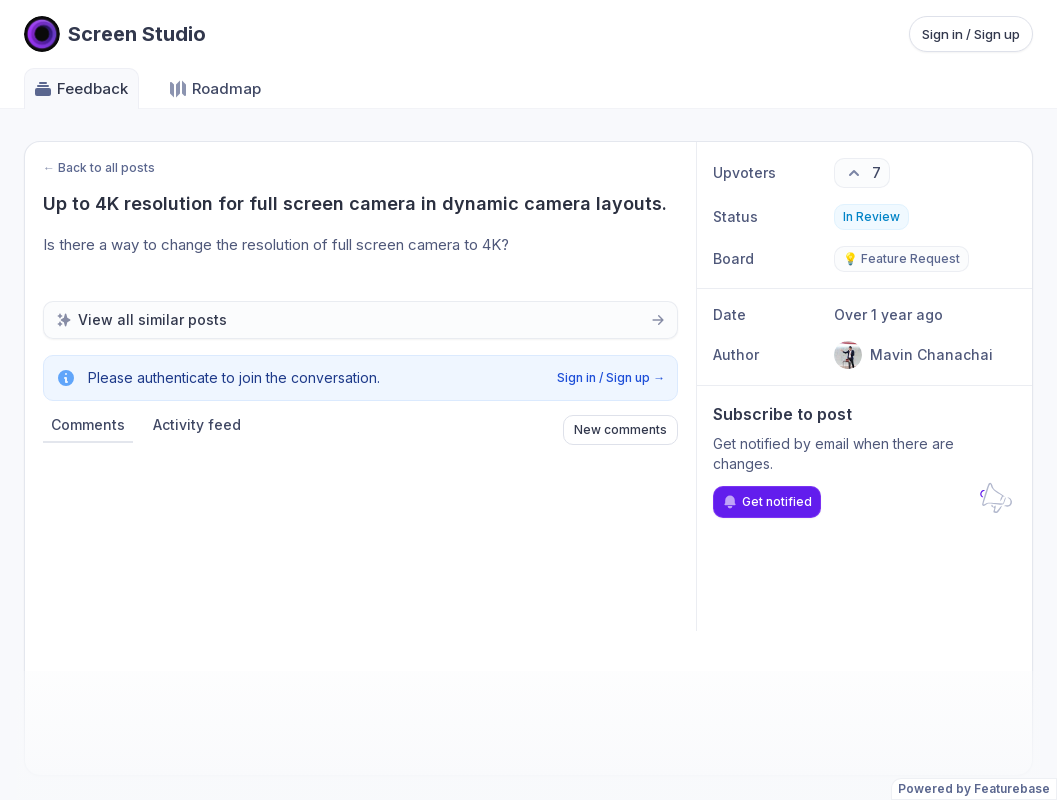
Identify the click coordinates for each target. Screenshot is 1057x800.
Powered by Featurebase (974, 788)
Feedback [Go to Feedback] (80, 89)
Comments (88, 424)
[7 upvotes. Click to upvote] (862, 173)
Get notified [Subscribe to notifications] (767, 502)
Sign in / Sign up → (611, 377)
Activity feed (197, 424)
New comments (620, 429)
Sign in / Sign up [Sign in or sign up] (971, 34)
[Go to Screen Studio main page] (115, 34)
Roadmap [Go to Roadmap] (214, 89)
